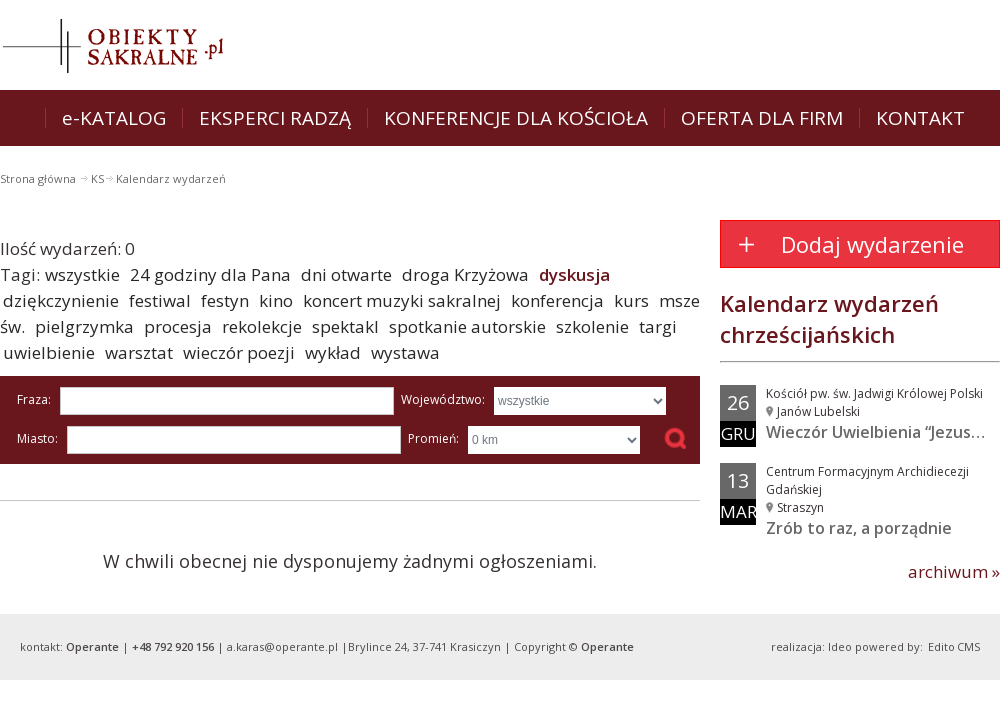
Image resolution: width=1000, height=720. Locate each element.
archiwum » (954, 571)
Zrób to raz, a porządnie (859, 528)
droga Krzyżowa (465, 274)
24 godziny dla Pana (210, 274)
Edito (941, 646)
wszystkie (82, 274)
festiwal (160, 300)
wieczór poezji (239, 352)
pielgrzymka (84, 326)
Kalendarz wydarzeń (171, 178)
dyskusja (574, 274)
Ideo (840, 646)
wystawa (405, 352)
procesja (178, 326)
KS (97, 178)
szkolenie (592, 326)
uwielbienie (49, 352)
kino (276, 300)
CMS (968, 646)
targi (658, 326)
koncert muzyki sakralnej (402, 300)
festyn (225, 300)
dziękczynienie (61, 300)
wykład (333, 352)
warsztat (139, 352)
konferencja (557, 300)
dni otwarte (346, 274)
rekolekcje (262, 326)
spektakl (345, 326)
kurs (631, 300)
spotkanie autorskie (467, 326)
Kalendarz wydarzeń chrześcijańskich (829, 318)
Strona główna (39, 178)
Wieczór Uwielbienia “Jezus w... (883, 432)
